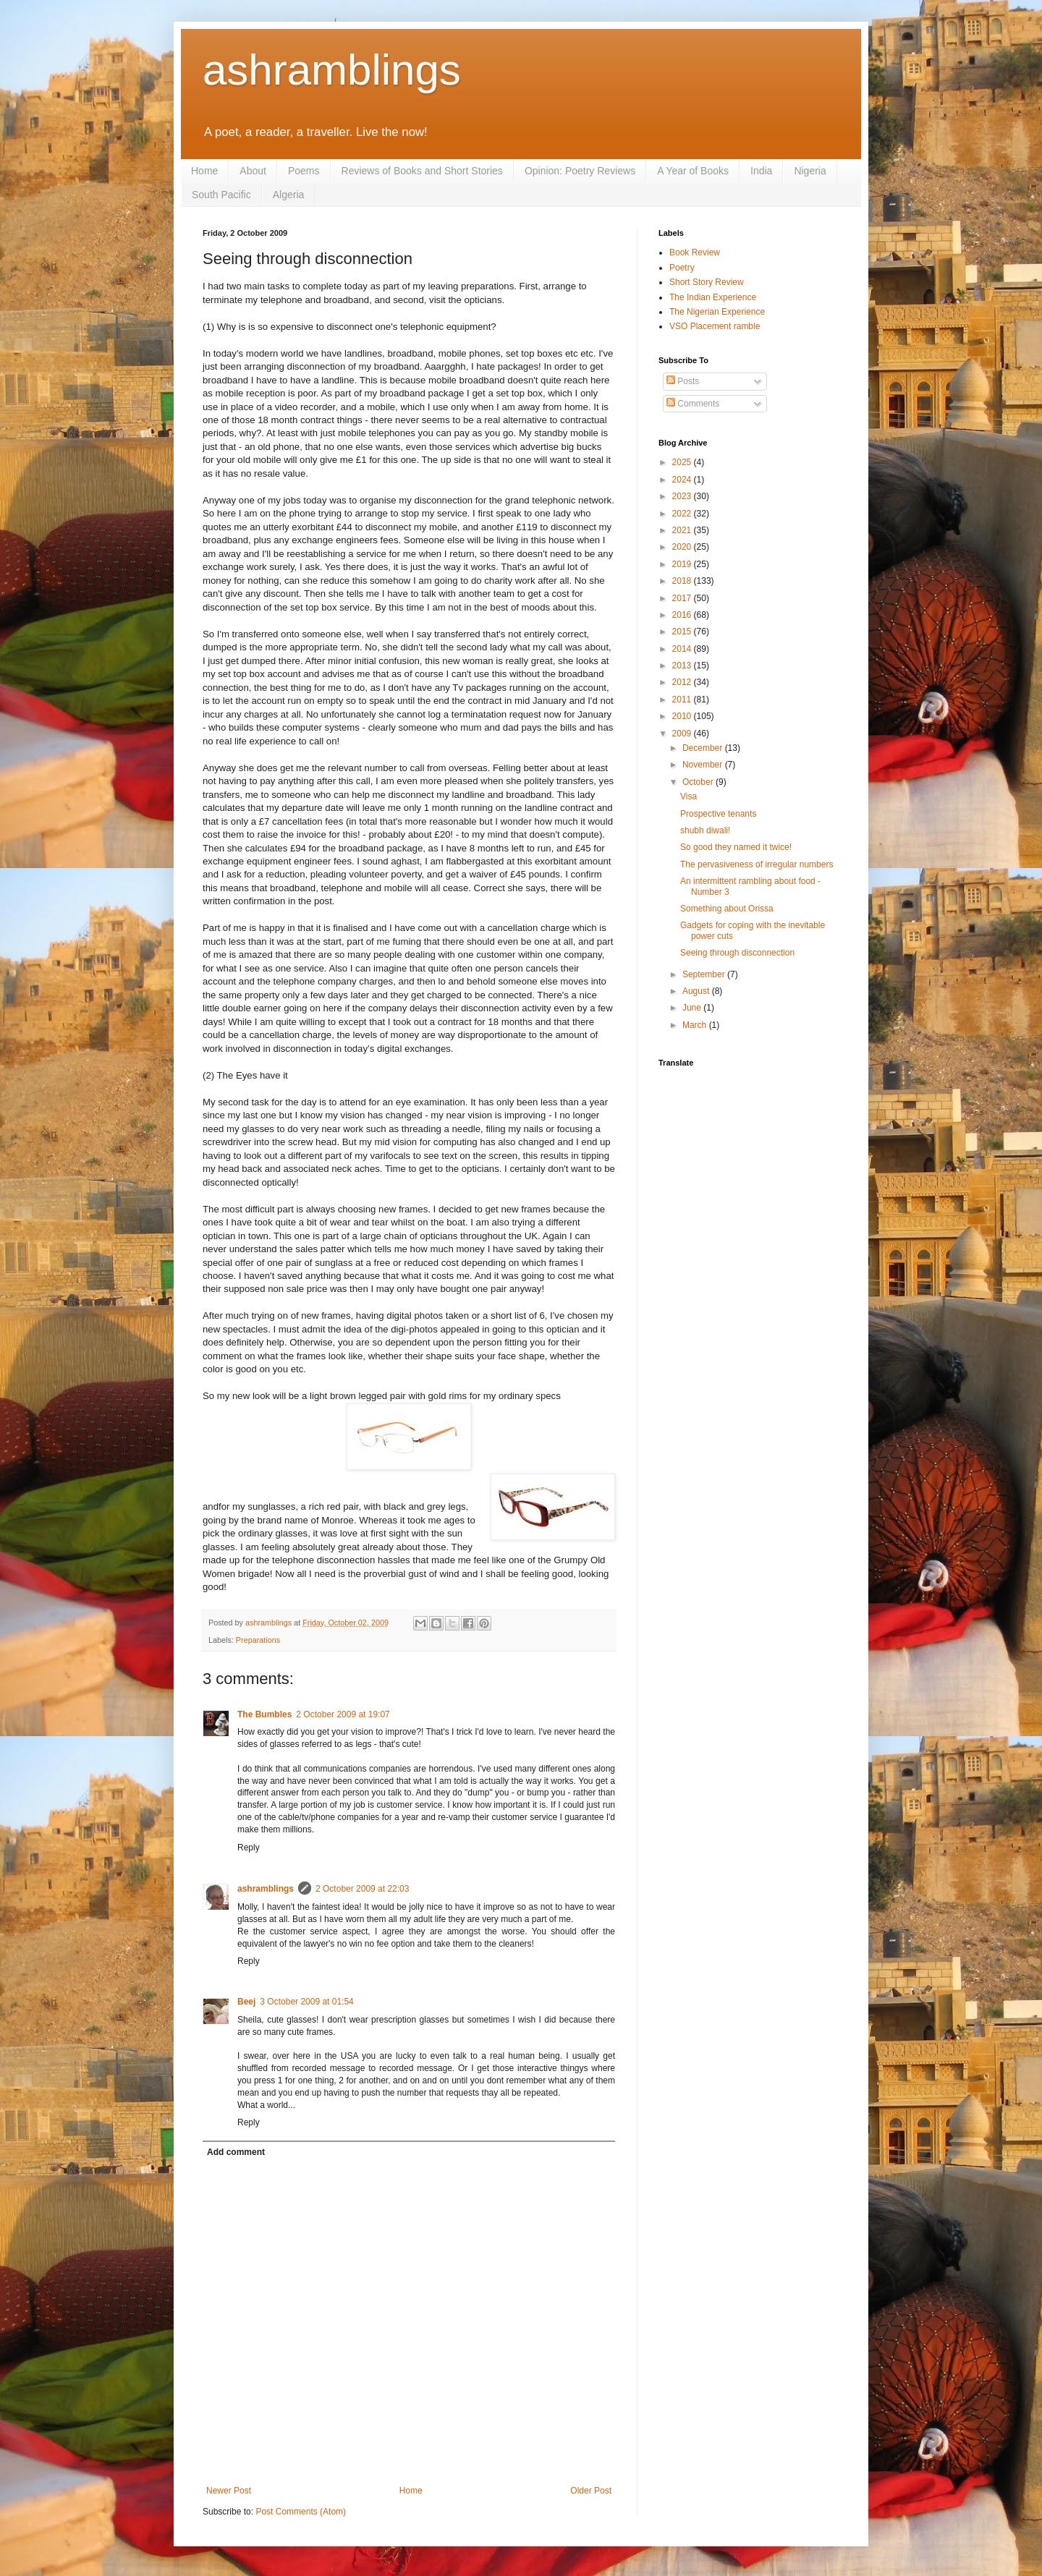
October (699, 782)
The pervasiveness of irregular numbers (756, 864)
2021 (683, 530)
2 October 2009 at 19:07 (342, 1714)
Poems (304, 171)
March (695, 1025)
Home (204, 171)
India (761, 171)
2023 (683, 496)
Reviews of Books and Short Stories (422, 171)
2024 (683, 480)
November (703, 765)
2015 (683, 631)
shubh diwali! (705, 830)
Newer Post (228, 2491)
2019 (683, 564)
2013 (683, 665)
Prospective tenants (718, 814)
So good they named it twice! (736, 847)
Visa (688, 796)
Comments (692, 404)
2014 (683, 649)
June (692, 1008)
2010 (683, 716)
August (697, 991)
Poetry (682, 268)
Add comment (236, 2152)
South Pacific (221, 194)
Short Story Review (706, 282)
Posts (682, 381)
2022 (683, 514)
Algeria (289, 194)
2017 (683, 598)
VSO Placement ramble (714, 326)
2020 (683, 547)
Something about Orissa (727, 909)
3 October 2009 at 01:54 (306, 2002)
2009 (683, 733)
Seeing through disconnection (737, 953)
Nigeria (810, 171)
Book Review (694, 252)
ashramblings (332, 70)
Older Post (590, 2491)
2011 (683, 699)
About (253, 171)
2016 (683, 615)
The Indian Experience (712, 297)
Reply (248, 1847)
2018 (683, 581)
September (704, 974)
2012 (683, 682)
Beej (246, 2002)
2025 (683, 462)
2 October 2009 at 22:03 (362, 1889)
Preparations (258, 1640)
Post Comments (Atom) (300, 2512)
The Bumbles (264, 1714)
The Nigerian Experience (717, 312)
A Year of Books (693, 171)
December (703, 748)
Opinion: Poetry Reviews (580, 171)
